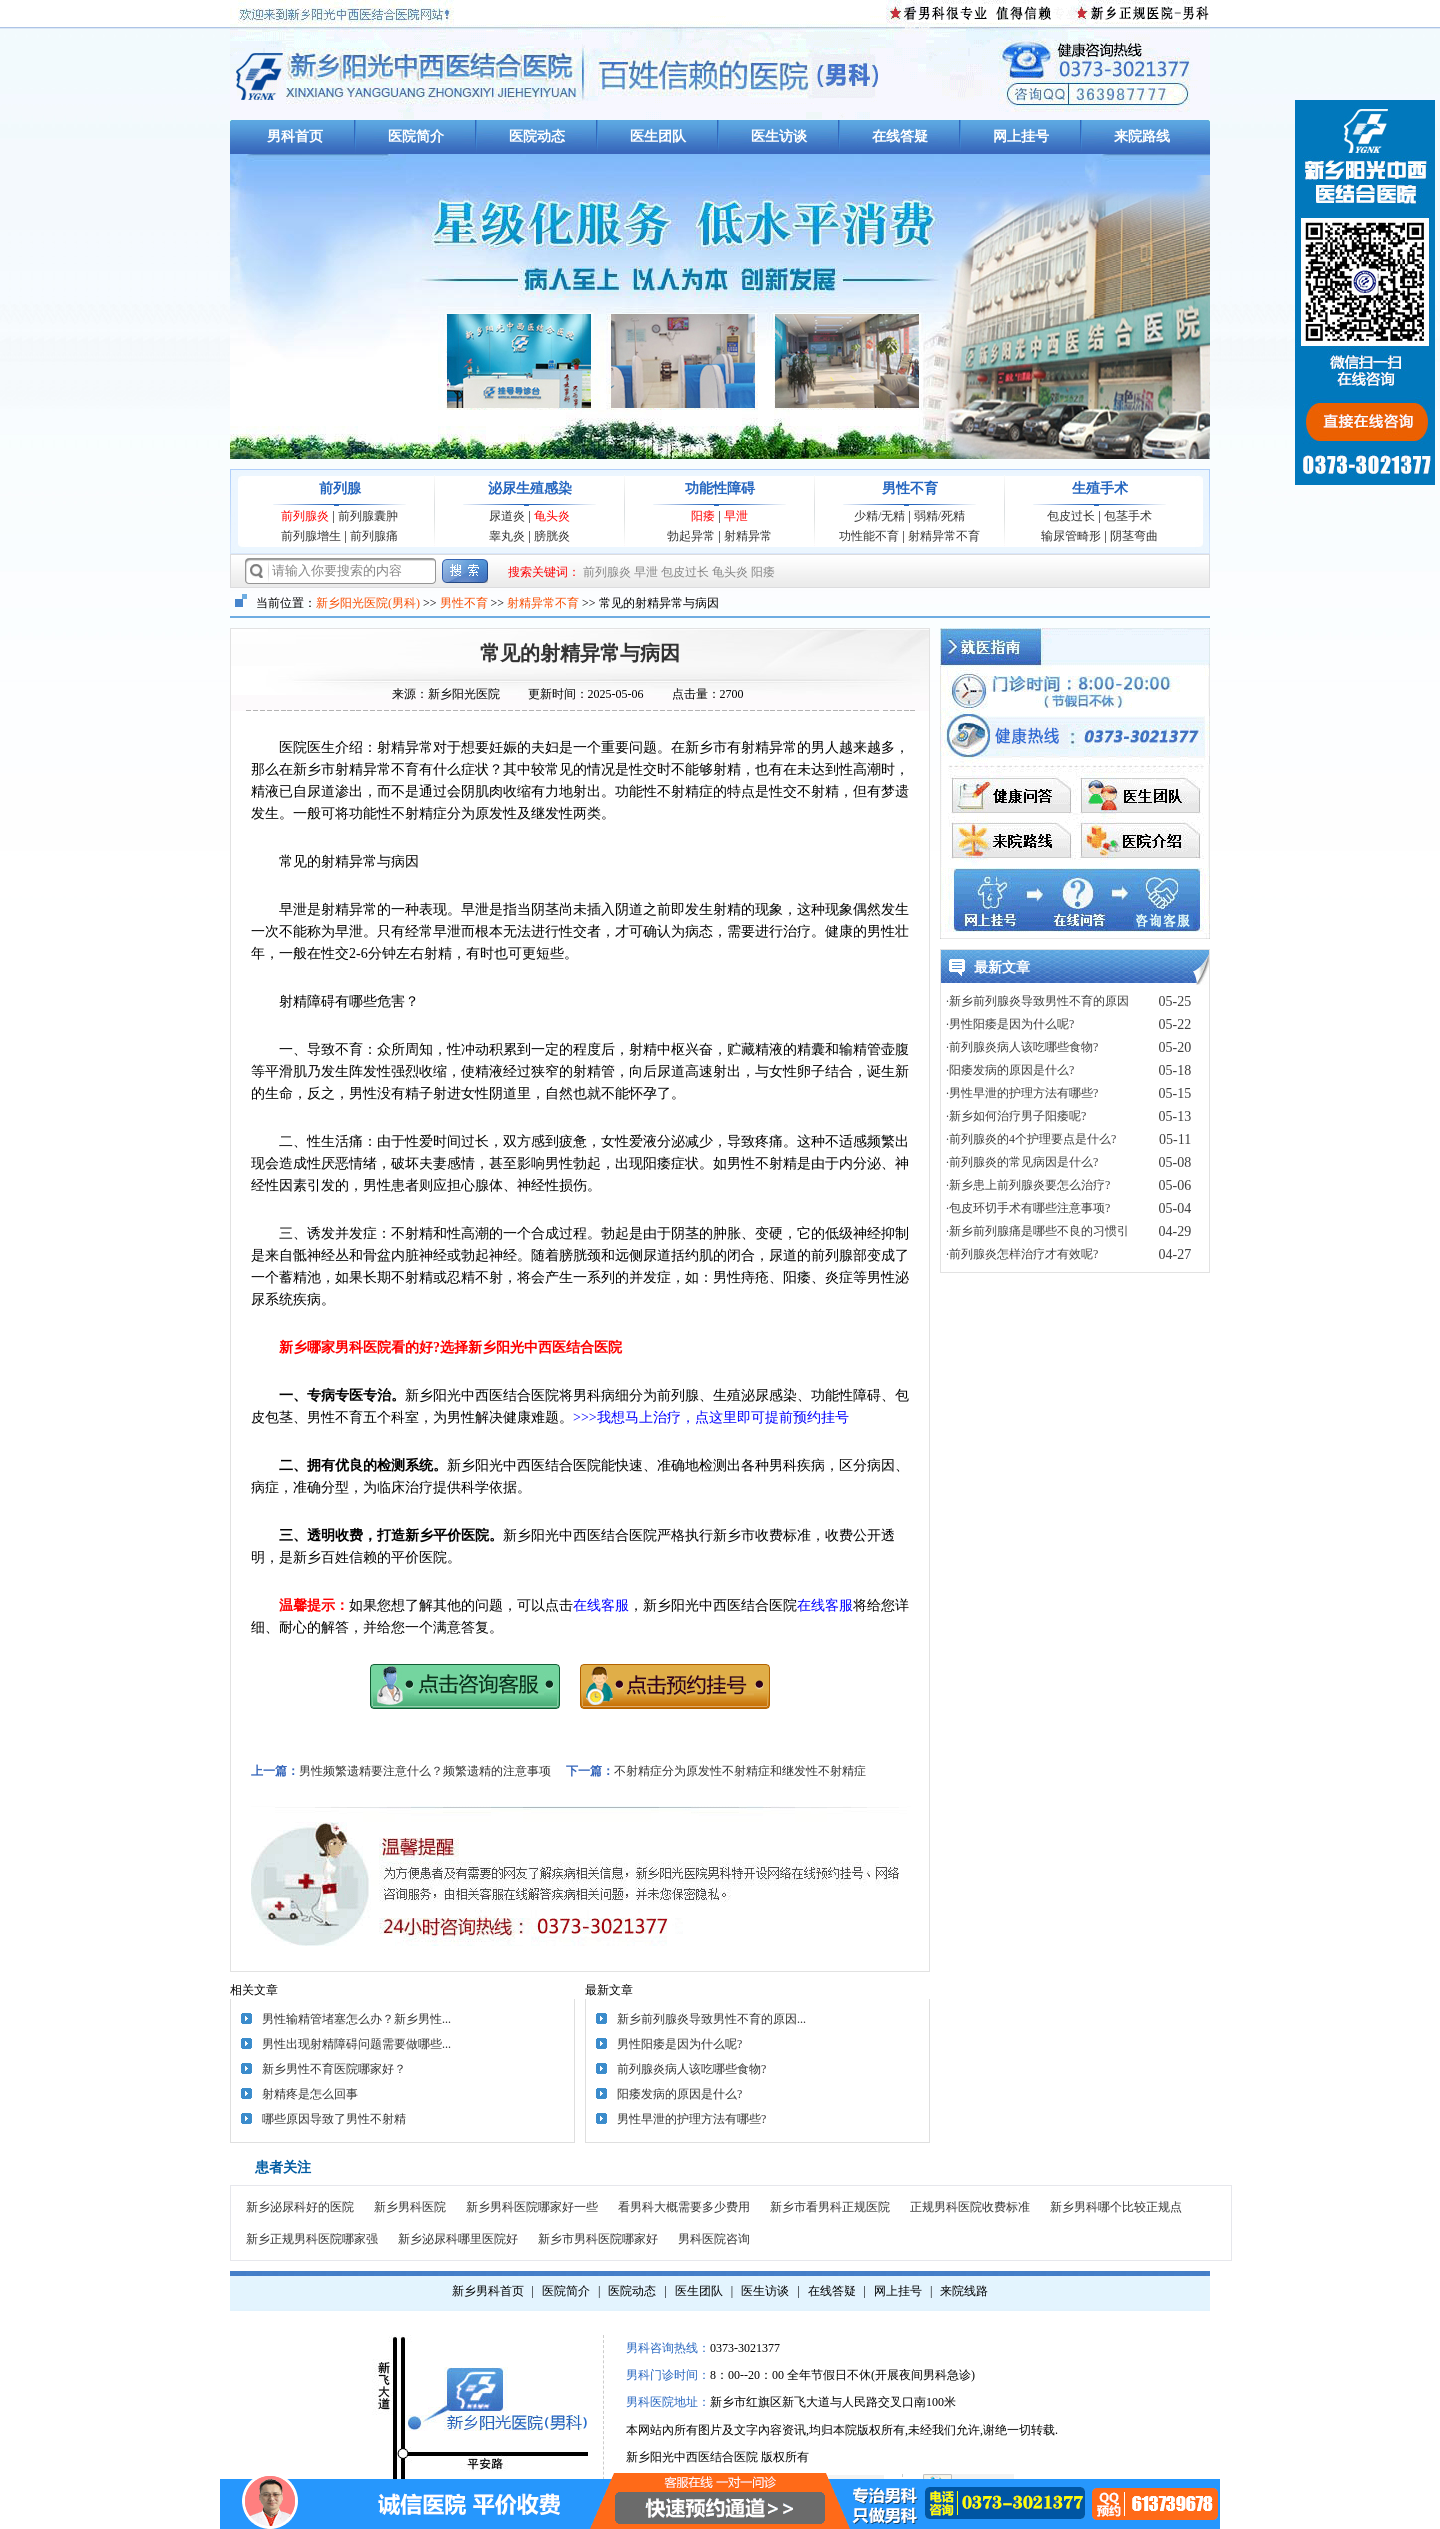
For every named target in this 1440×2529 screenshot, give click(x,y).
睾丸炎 (507, 536)
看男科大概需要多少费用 (684, 2207)
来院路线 (1142, 136)
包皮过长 (1071, 516)
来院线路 (964, 2291)
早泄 (736, 516)
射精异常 (748, 536)
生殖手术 (1100, 488)
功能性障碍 (720, 488)
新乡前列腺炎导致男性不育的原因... (711, 2019)
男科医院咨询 (714, 2239)
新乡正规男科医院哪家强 (312, 2239)
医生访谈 (779, 136)
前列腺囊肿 (368, 516)
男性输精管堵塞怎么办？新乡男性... (356, 2019)
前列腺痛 (374, 536)
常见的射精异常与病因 (580, 653)
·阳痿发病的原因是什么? (1010, 1070)
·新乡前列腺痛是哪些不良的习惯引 (1037, 1231)
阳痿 (703, 516)
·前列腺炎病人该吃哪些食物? (1022, 1047)
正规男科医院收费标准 (970, 2207)
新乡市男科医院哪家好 (598, 2239)
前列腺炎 (305, 516)
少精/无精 (879, 516)
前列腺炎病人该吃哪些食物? (691, 2069)
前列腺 (340, 488)
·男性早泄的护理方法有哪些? (1022, 1093)
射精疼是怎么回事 (310, 2094)
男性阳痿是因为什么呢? (679, 2044)
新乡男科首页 (488, 2291)
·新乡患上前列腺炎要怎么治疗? (1028, 1185)
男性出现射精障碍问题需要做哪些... (356, 2044)
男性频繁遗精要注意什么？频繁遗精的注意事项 (425, 1771)
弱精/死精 (939, 516)
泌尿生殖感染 (530, 488)
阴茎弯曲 (1134, 536)
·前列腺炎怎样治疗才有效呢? (1022, 1254)
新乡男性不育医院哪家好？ (334, 2069)
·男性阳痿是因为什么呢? (1010, 1024)
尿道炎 (507, 516)
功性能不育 (869, 536)
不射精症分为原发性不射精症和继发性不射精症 (740, 1771)
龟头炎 (552, 516)
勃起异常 (691, 536)
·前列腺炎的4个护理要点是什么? (1031, 1139)
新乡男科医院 (410, 2207)
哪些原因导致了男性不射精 (334, 2119)
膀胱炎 (552, 536)
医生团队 (658, 136)
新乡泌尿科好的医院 (300, 2207)
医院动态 (537, 136)
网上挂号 (1021, 136)
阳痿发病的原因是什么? (679, 2094)
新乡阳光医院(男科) (368, 603)
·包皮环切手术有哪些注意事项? (1028, 1208)
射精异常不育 (944, 536)
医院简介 (416, 136)
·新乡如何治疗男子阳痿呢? (1016, 1116)
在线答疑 (900, 136)
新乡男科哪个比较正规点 (1116, 2207)
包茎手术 (1128, 516)
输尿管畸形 (1071, 536)
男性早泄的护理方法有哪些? (691, 2119)
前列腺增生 (311, 536)
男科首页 (295, 136)
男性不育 (910, 488)
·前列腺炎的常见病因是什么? (1022, 1162)
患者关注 (283, 2167)
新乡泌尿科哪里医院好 (458, 2239)
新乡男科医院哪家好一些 (532, 2207)
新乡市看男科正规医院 (830, 2207)
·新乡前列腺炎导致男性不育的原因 (1037, 1001)
